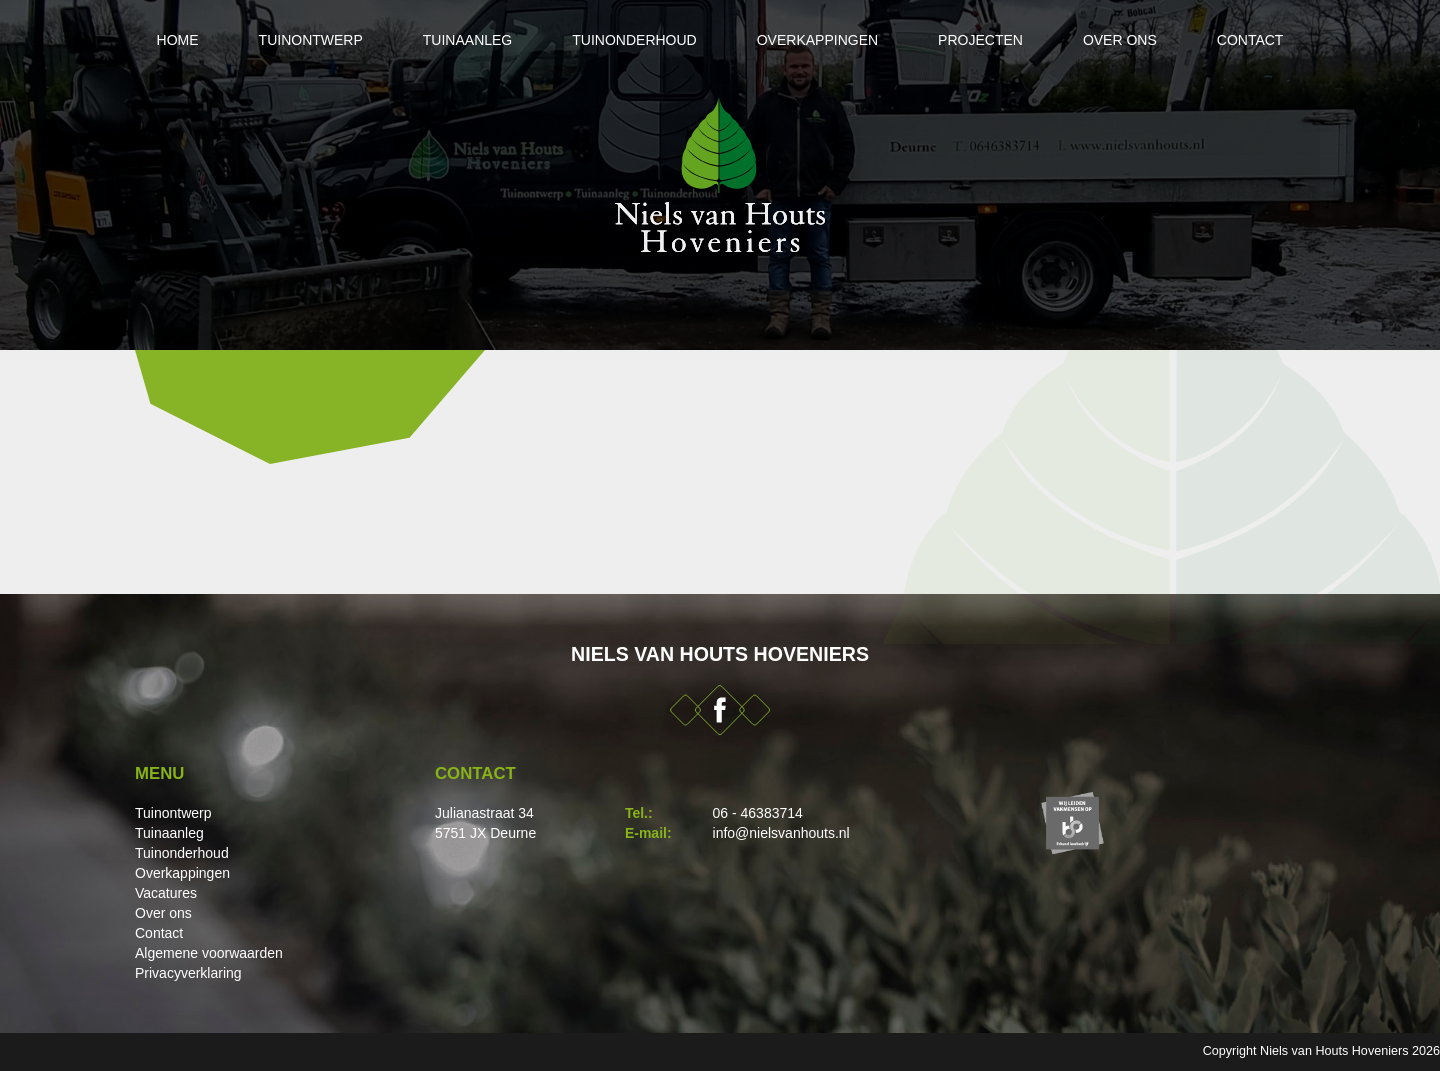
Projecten (980, 40)
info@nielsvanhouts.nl (781, 833)
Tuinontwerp (311, 40)
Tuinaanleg (467, 40)
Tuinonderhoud (634, 40)
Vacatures (166, 893)
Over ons (1120, 40)
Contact (1250, 40)
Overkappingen (817, 40)
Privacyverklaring (188, 973)
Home (178, 40)
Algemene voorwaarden (209, 953)
